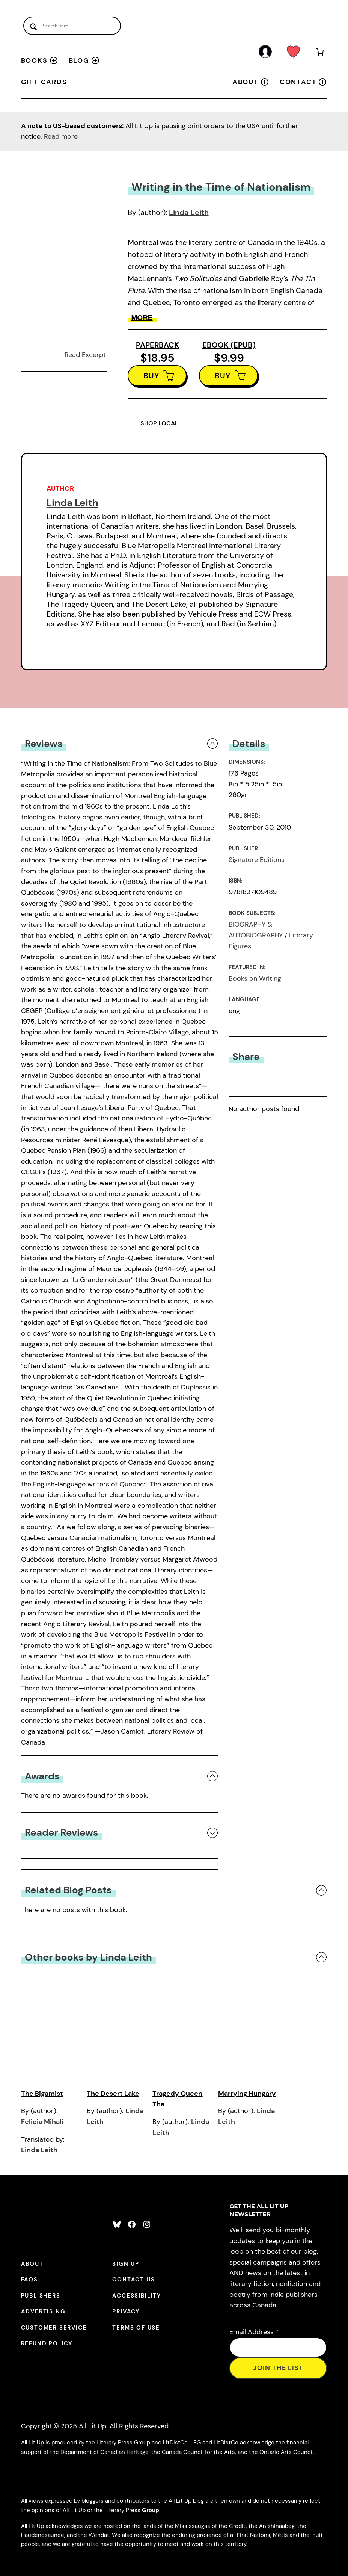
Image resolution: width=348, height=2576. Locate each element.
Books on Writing (255, 978)
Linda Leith (189, 212)
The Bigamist (42, 2093)
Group (150, 2510)
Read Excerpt (85, 354)
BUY (151, 376)
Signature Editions (257, 859)
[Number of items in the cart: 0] (320, 53)
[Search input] (72, 26)
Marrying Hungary (247, 2093)
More (142, 318)
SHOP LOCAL (159, 423)
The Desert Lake (113, 2093)
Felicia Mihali (42, 2121)
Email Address (254, 2331)
